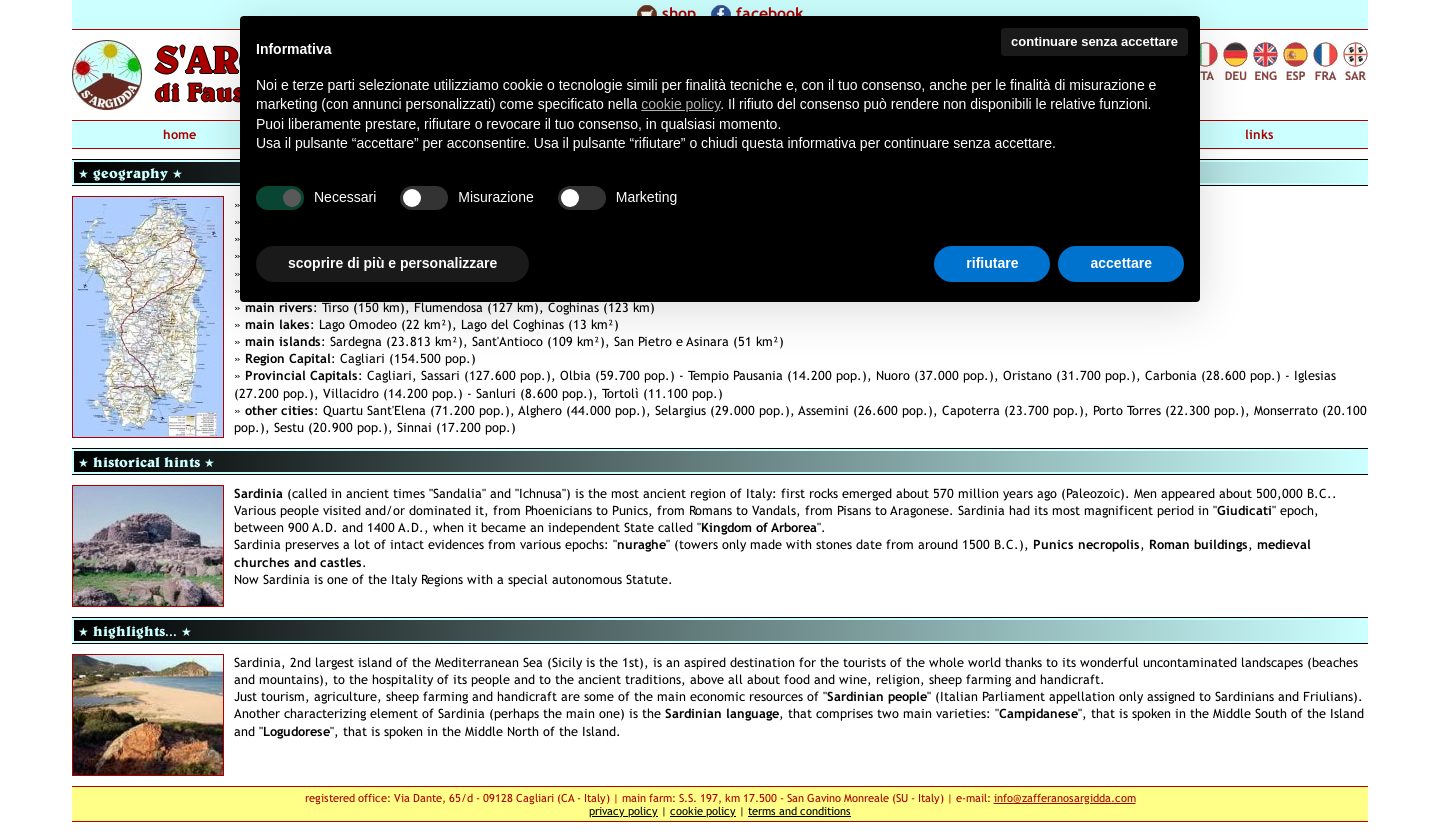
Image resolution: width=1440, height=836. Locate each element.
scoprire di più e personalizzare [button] (392, 263)
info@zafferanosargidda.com (1065, 797)
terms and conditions (799, 810)
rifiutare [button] (992, 263)
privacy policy (623, 810)
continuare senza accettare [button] (1094, 41)
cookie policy (703, 810)
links (1259, 134)
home (179, 134)
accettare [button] (1121, 263)
